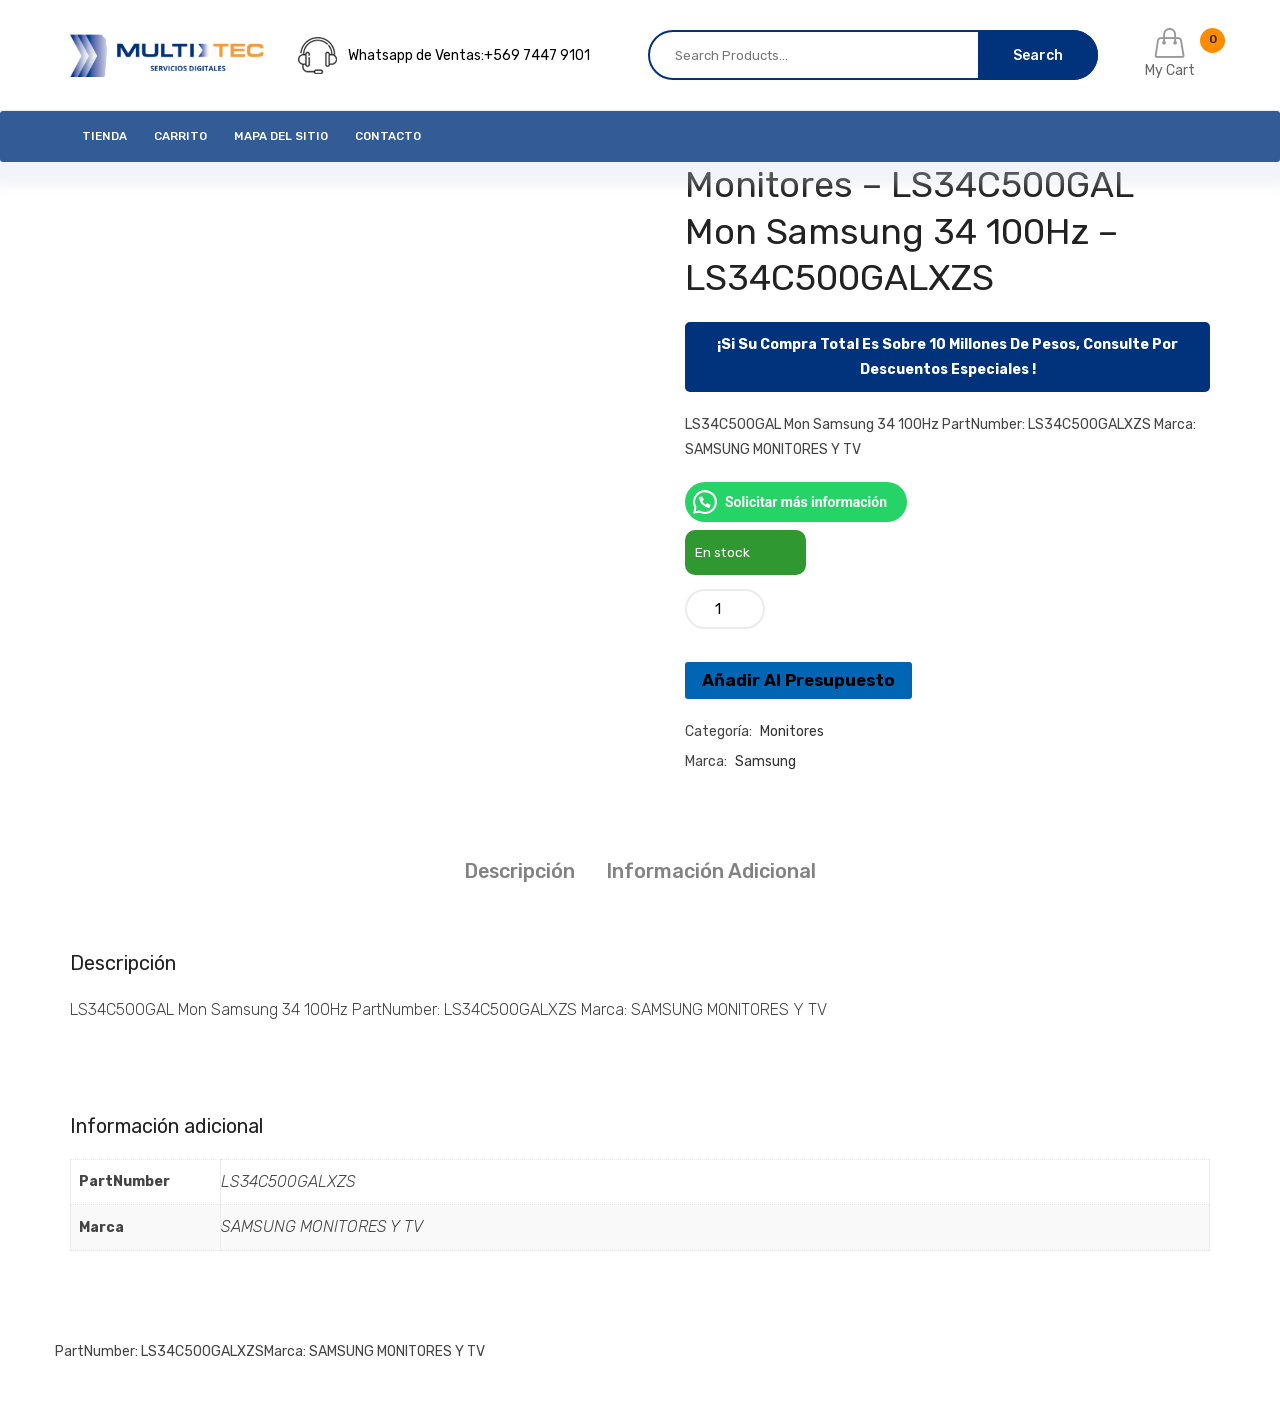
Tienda (104, 136)
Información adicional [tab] (711, 871)
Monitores (792, 731)
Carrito (180, 136)
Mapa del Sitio (281, 136)
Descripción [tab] (519, 871)
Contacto (388, 136)
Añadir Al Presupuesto (798, 680)
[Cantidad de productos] (725, 609)
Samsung (765, 761)
